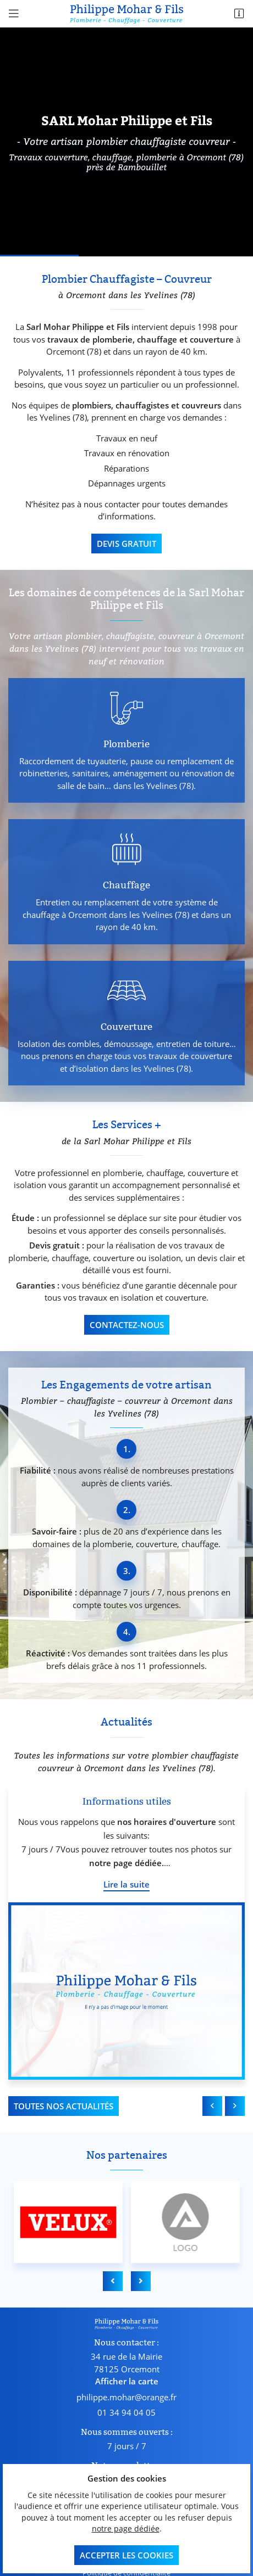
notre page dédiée (126, 2529)
